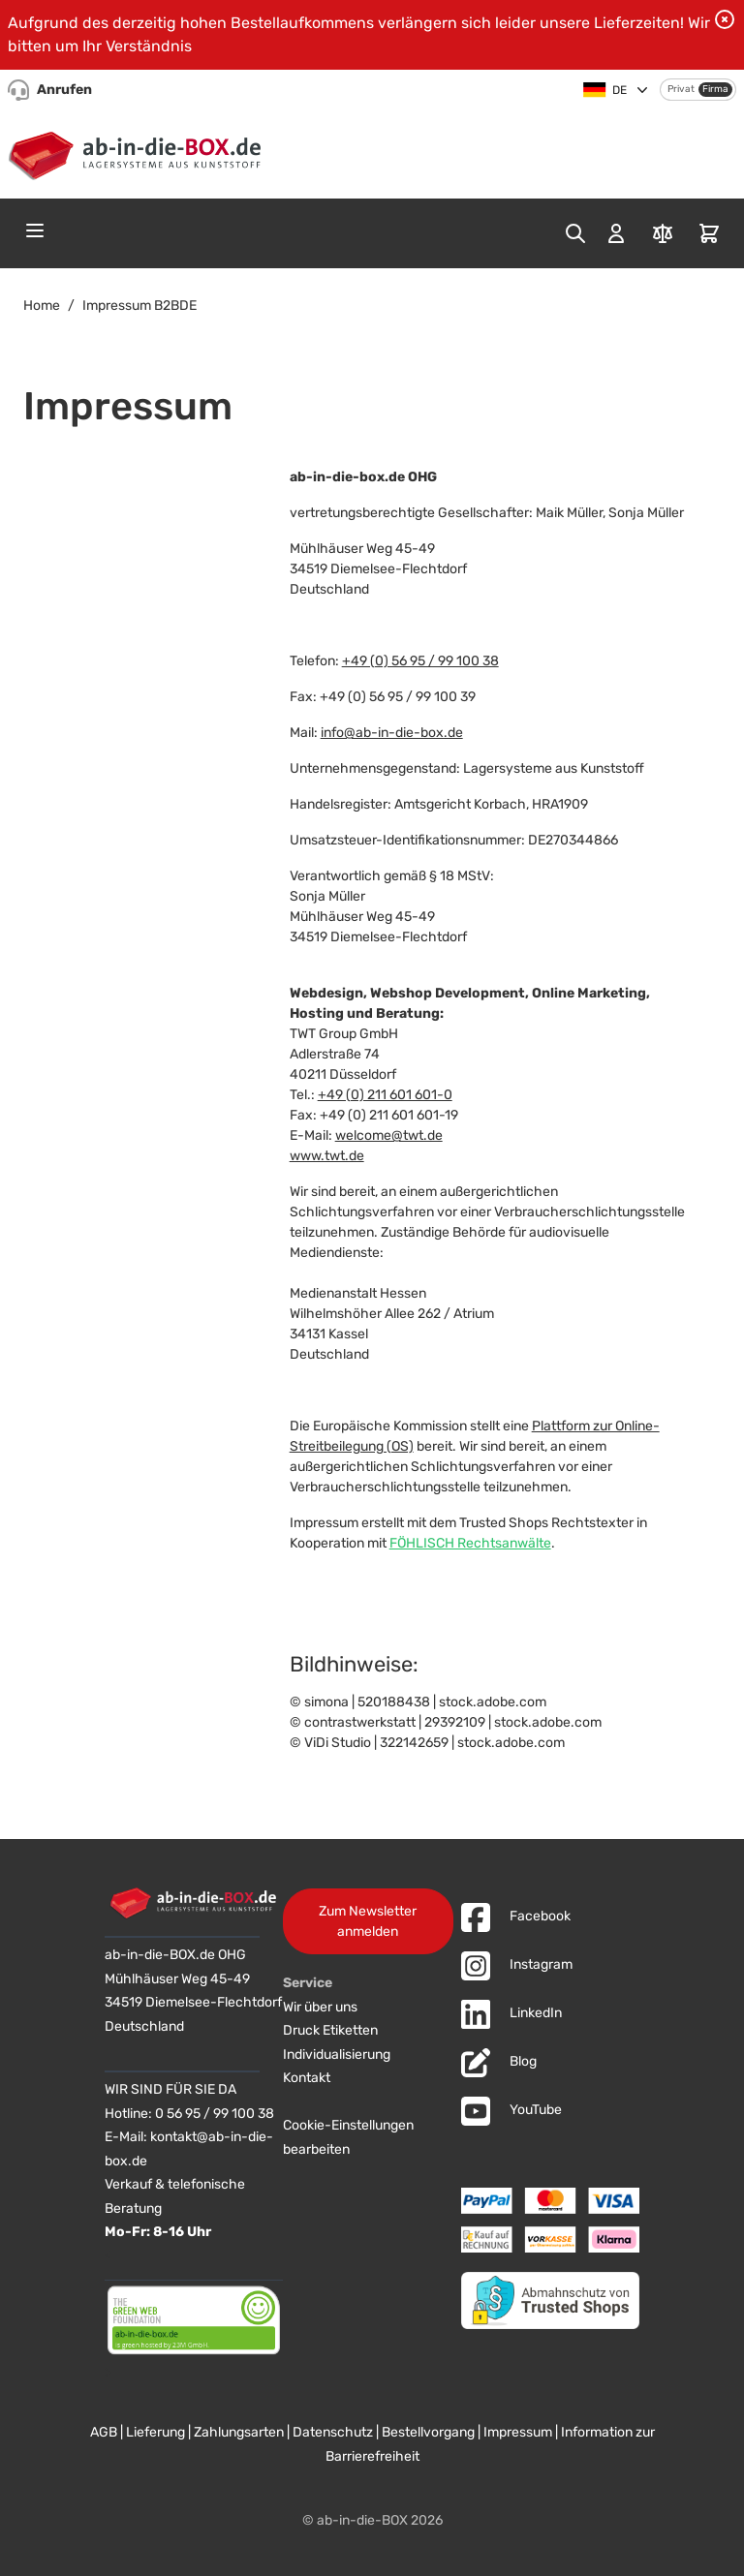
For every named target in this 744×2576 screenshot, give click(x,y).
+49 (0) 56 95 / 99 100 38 (420, 661)
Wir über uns (320, 2007)
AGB (103, 2432)
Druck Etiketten (330, 2030)
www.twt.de (327, 1156)
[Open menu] (34, 230)
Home (41, 305)
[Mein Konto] (616, 233)
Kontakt (306, 2078)
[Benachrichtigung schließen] (724, 19)
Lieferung (155, 2432)
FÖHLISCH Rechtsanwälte (470, 1543)
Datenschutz (333, 2432)
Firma (715, 89)
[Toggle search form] (575, 233)
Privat (681, 89)
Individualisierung (336, 2054)
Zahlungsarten (239, 2432)
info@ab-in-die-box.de (392, 732)
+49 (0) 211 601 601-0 (385, 1095)
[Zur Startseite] (139, 152)
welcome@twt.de (389, 1135)
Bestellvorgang (428, 2432)
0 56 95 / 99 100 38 (214, 2113)
